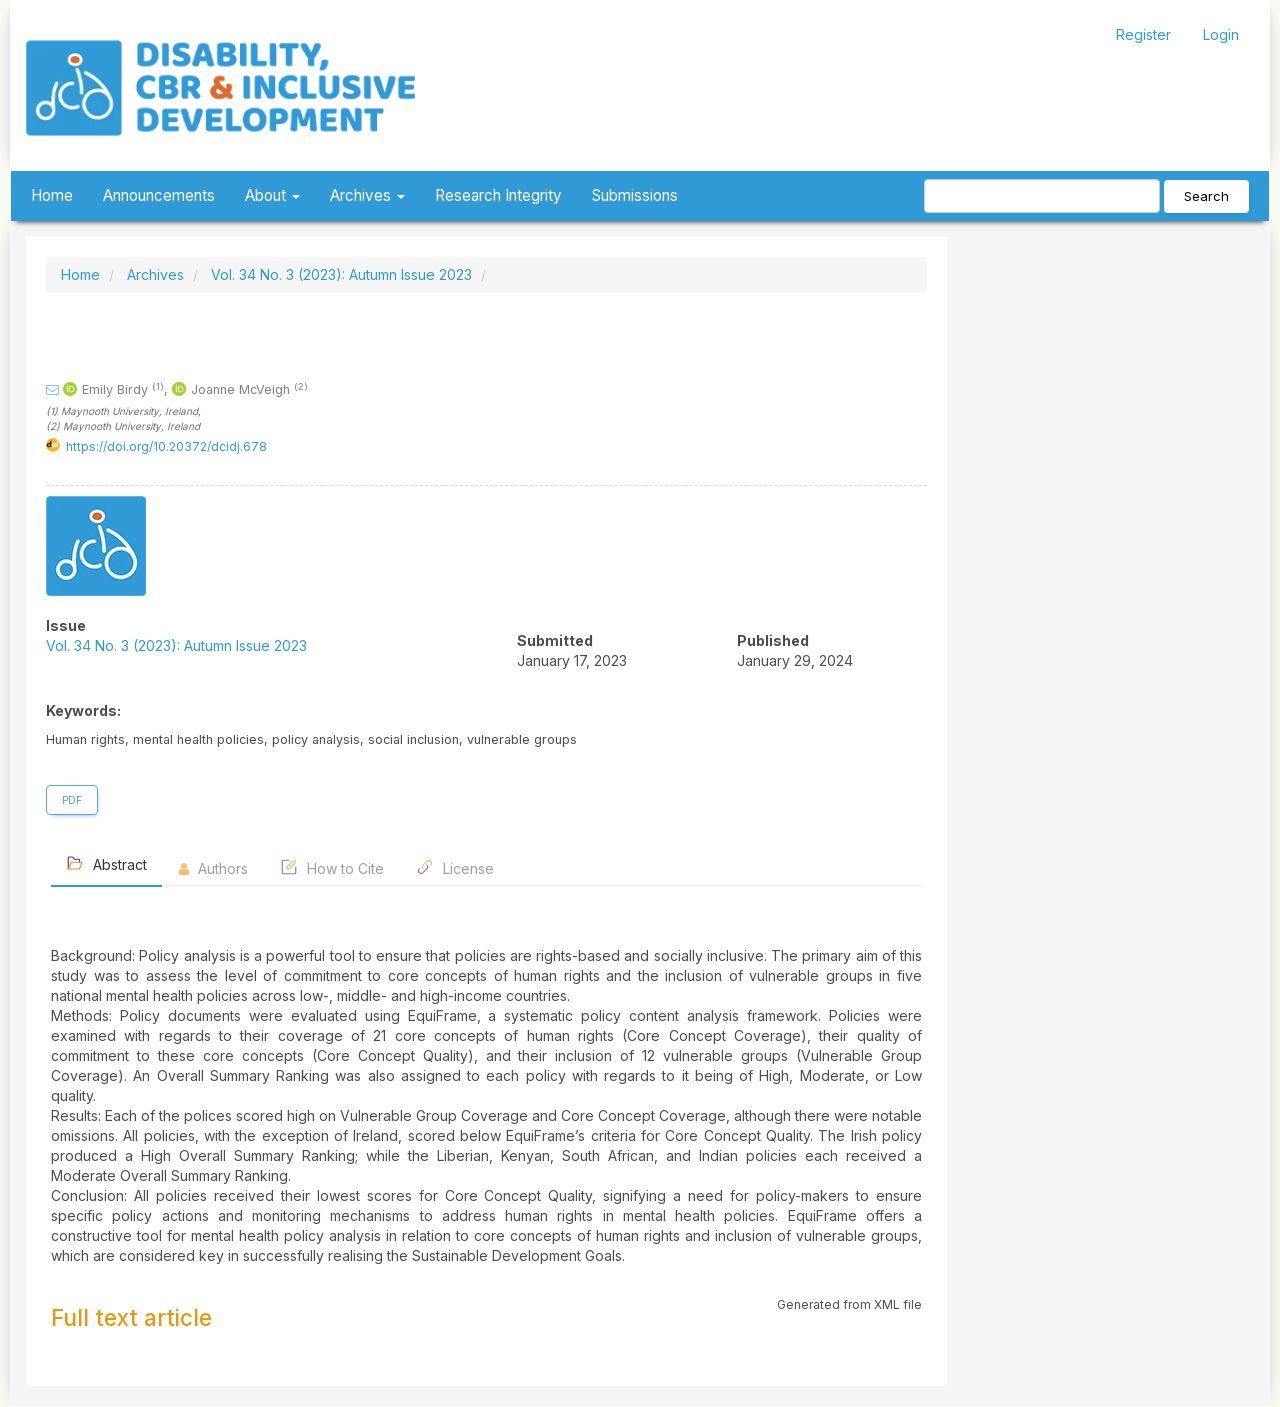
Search (1206, 196)
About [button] (272, 195)
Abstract (106, 863)
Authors (213, 868)
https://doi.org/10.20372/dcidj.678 (166, 446)
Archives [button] (367, 195)
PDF (72, 800)
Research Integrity (498, 195)
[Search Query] (1042, 196)
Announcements (159, 195)
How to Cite (332, 867)
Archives (155, 274)
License (455, 867)
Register (1143, 34)
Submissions (635, 195)
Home (52, 195)
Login (1221, 34)
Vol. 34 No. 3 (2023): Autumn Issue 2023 (341, 274)
